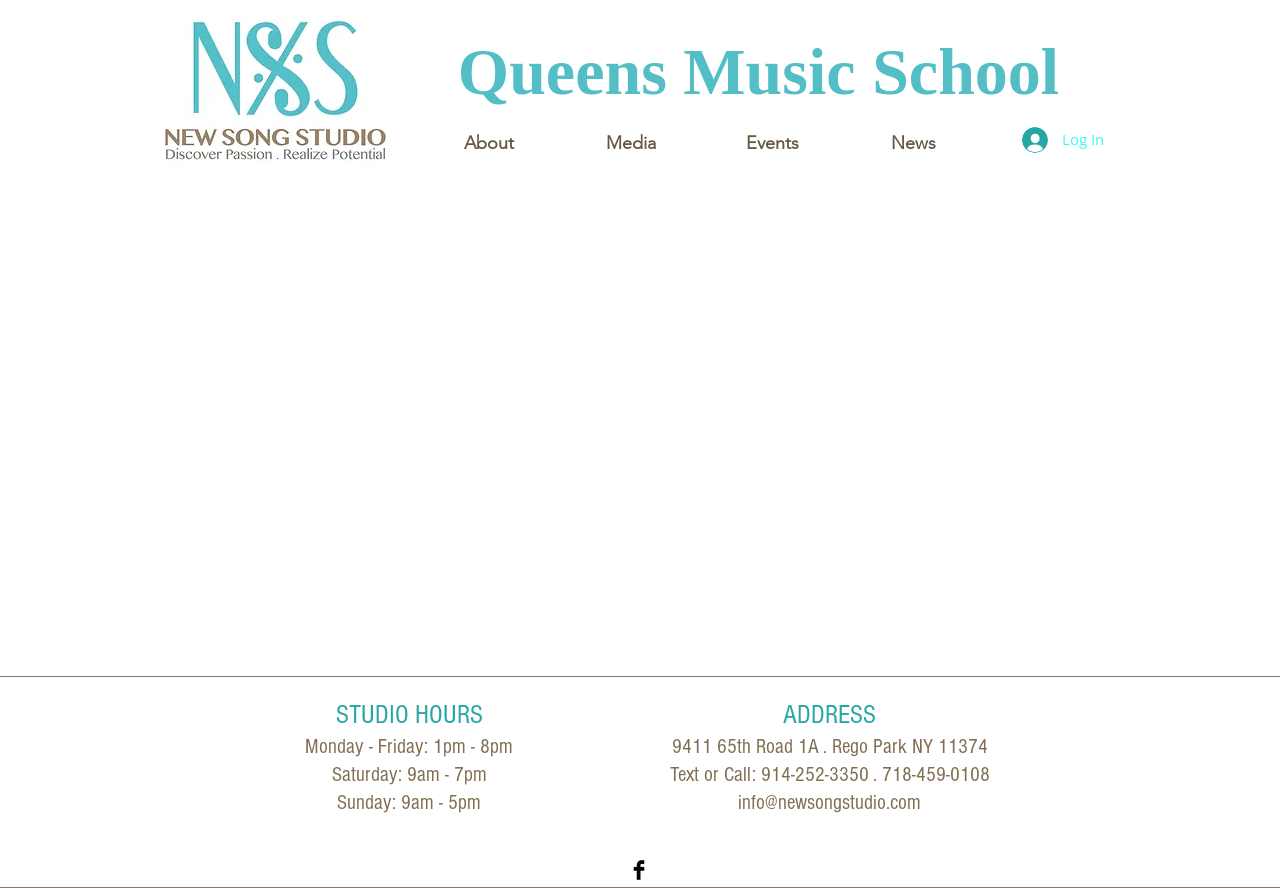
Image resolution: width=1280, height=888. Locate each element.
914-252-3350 (815, 774)
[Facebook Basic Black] (639, 870)
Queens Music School (758, 71)
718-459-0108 (936, 774)
